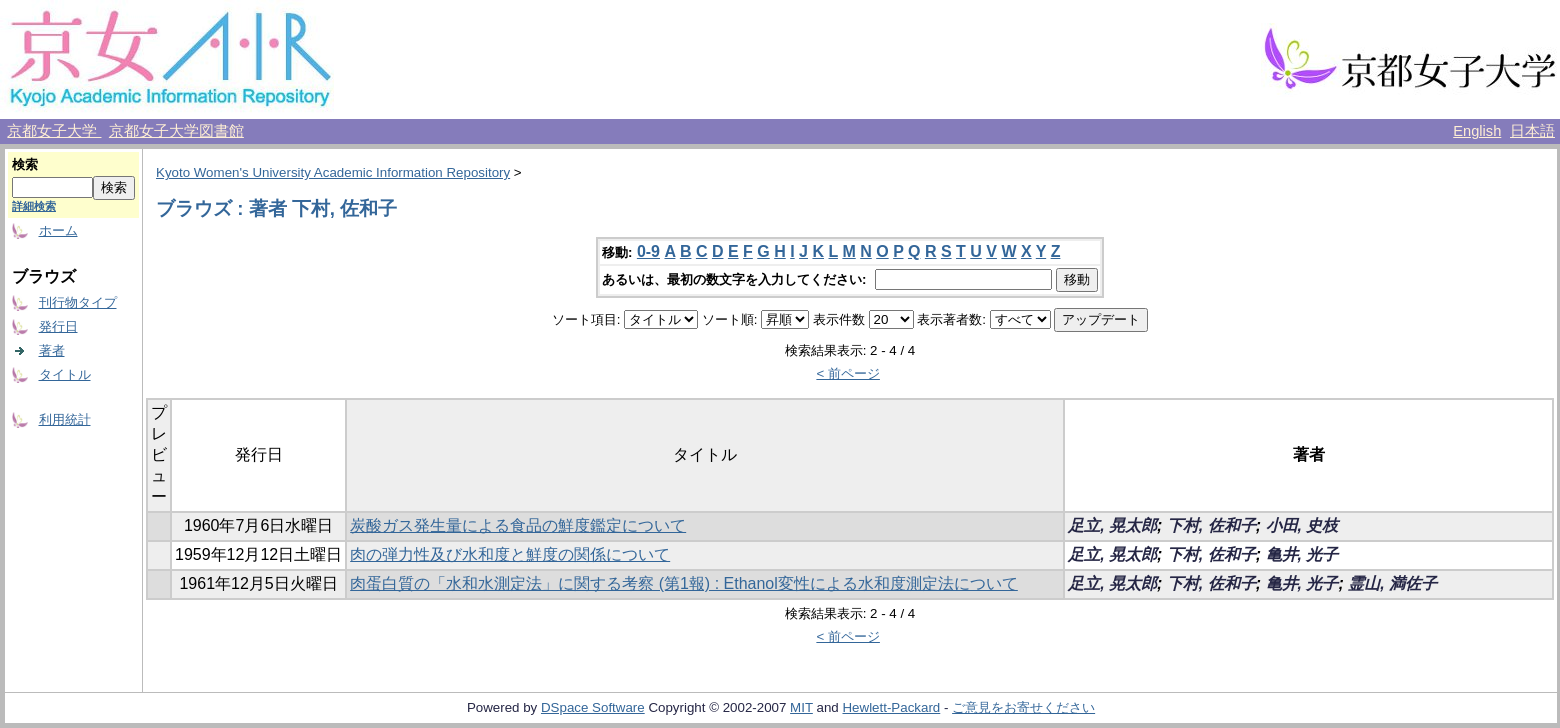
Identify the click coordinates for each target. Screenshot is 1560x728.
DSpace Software (593, 707)
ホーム (58, 230)
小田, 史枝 (1302, 525)
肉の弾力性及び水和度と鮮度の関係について (510, 554)
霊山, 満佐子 (1392, 583)
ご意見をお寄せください (1023, 707)
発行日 (58, 326)
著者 (52, 350)
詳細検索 (34, 206)
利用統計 (65, 419)
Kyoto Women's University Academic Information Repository (333, 172)
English (1477, 131)
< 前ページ (848, 373)
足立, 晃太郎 (1112, 525)
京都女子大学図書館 (176, 131)
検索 (25, 164)
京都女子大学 (54, 131)
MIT (801, 707)
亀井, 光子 (1302, 554)
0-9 (648, 251)
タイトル (65, 374)
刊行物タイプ (78, 302)
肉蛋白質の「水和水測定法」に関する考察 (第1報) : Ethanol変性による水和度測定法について (684, 583)
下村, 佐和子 (1211, 525)
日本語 (1532, 131)
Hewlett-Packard (891, 707)
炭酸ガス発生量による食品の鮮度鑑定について (518, 525)
